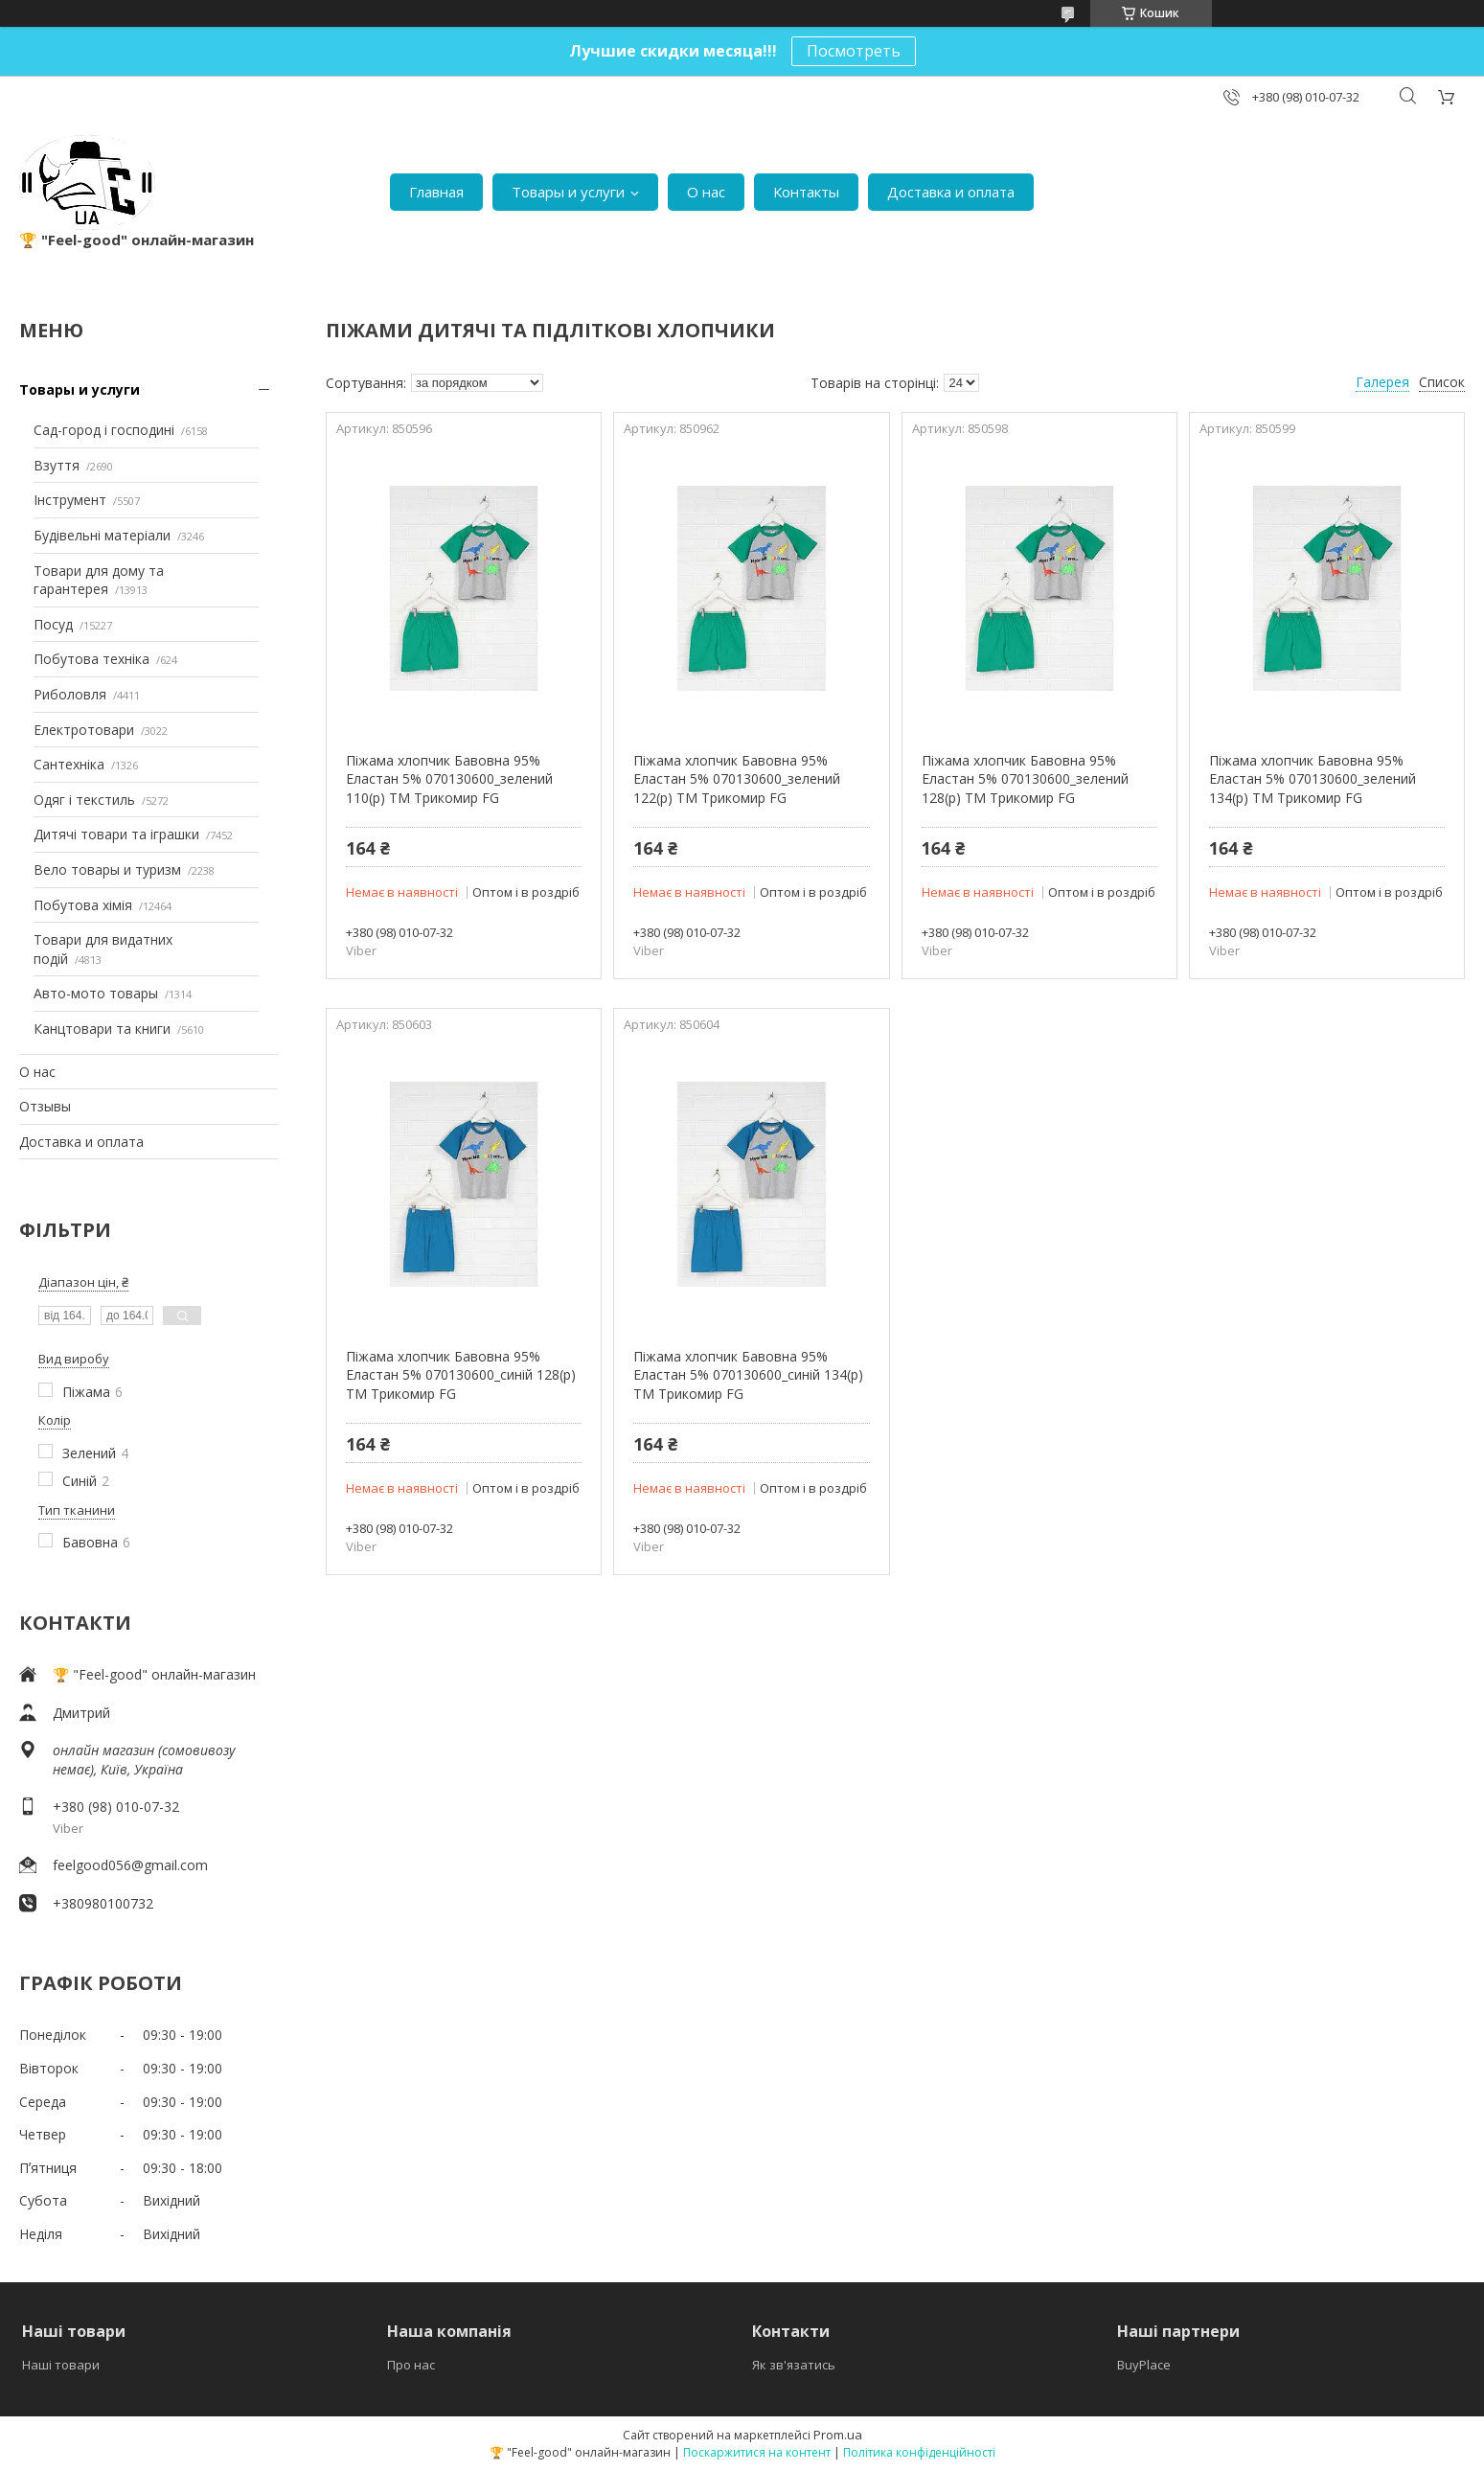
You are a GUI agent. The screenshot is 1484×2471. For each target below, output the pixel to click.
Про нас (411, 2364)
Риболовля (70, 694)
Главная (436, 191)
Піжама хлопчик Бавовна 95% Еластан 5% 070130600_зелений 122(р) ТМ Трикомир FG (736, 779)
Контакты (806, 191)
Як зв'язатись (793, 2364)
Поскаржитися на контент (757, 2452)
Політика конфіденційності (919, 2452)
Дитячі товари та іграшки (116, 834)
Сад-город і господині (104, 430)
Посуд (53, 624)
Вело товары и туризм (107, 869)
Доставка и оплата (951, 191)
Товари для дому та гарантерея (99, 580)
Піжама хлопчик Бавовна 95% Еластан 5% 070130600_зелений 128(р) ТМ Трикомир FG (1025, 779)
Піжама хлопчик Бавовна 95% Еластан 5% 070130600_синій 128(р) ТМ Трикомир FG (461, 1375)
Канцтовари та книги (102, 1028)
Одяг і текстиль (84, 799)
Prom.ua (837, 2434)
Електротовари (84, 730)
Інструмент (70, 500)
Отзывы (45, 1106)
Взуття (57, 465)
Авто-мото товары (96, 993)
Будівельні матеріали (102, 535)
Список (1442, 382)
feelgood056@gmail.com (130, 1865)
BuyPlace (1144, 2364)
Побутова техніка (91, 659)
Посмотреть (854, 50)
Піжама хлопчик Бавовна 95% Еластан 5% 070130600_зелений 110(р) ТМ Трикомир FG (449, 779)
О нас (706, 191)
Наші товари (61, 2364)
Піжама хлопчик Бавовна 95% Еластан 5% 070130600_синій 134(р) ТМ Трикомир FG (748, 1375)
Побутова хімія (83, 905)
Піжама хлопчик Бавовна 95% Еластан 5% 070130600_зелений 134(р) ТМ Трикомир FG (1312, 779)
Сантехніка (69, 764)
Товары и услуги (568, 191)
